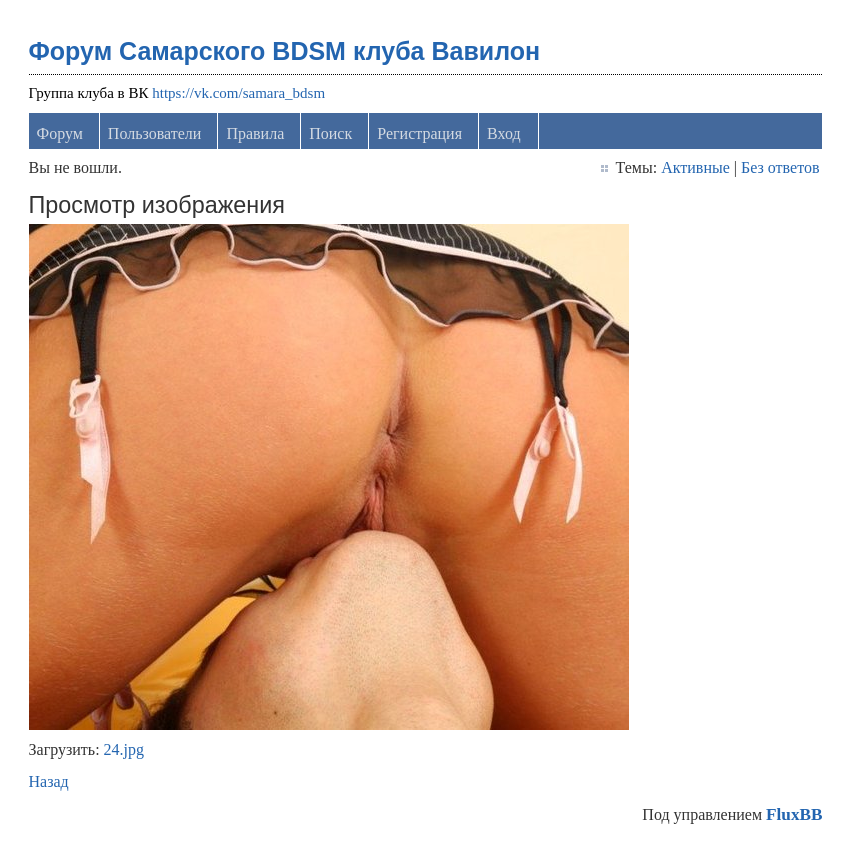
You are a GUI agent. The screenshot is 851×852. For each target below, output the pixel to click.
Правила (255, 133)
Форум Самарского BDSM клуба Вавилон (285, 51)
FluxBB (794, 814)
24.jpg (124, 749)
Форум (60, 133)
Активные (695, 167)
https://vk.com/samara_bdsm (238, 93)
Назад (49, 781)
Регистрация (419, 133)
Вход (504, 133)
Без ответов (780, 167)
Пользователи (155, 133)
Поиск (330, 133)
